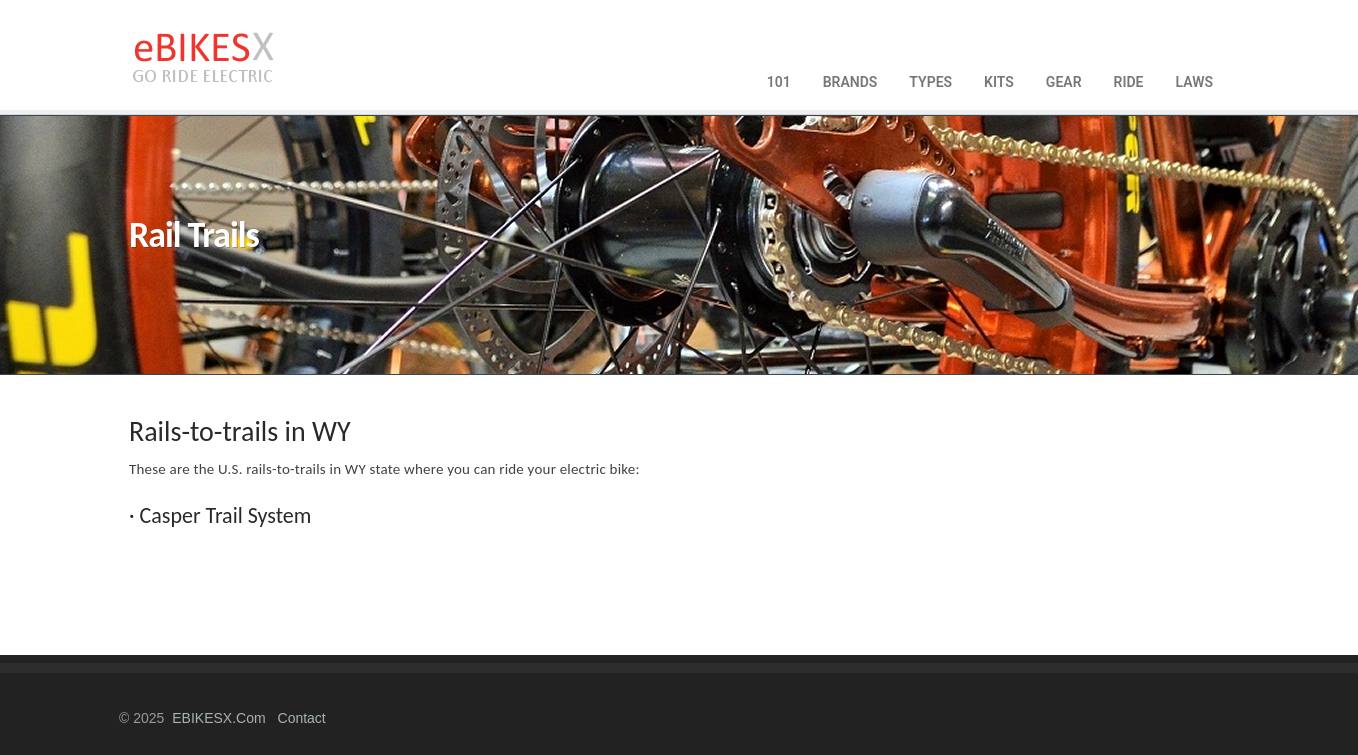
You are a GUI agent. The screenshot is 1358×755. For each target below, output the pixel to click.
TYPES (930, 82)
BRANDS (850, 82)
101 (779, 82)
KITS (999, 82)
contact (302, 718)
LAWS (1194, 82)
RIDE (1129, 82)
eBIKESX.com (218, 718)
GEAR (1064, 82)
